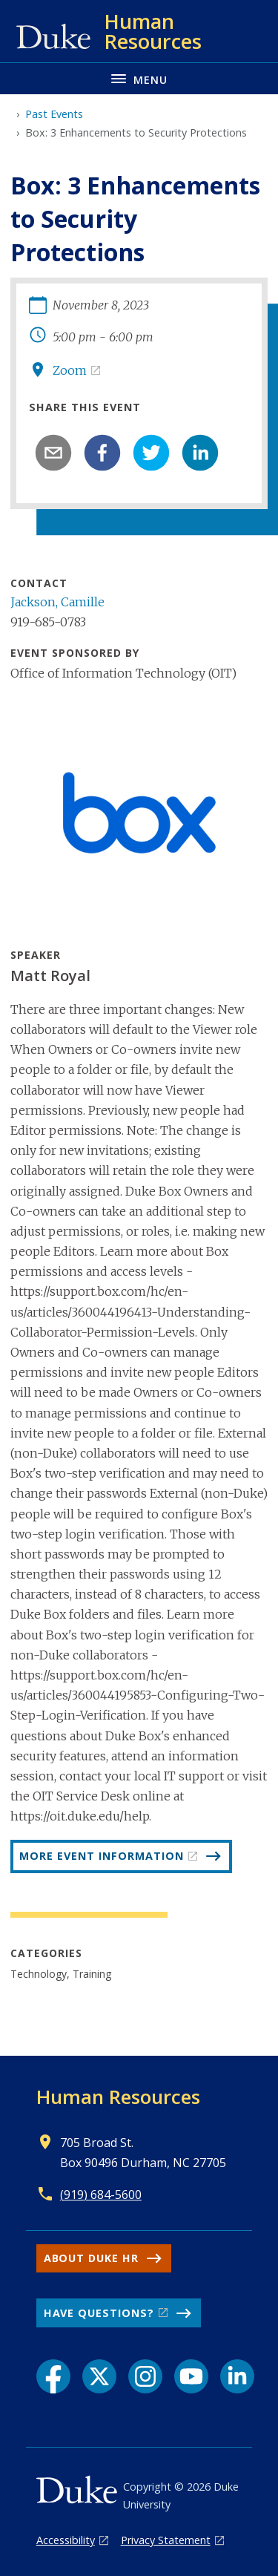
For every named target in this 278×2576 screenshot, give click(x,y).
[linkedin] (200, 452)
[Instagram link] (145, 2376)
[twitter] (151, 452)
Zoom (70, 370)
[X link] (99, 2376)
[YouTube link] (191, 2376)
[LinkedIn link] (237, 2376)
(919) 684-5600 (101, 2194)
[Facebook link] (53, 2376)
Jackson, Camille (57, 601)
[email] (53, 452)
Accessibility (65, 2540)
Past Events (54, 114)
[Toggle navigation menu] (139, 78)
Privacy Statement (166, 2540)
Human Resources (118, 2096)
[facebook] (102, 452)
